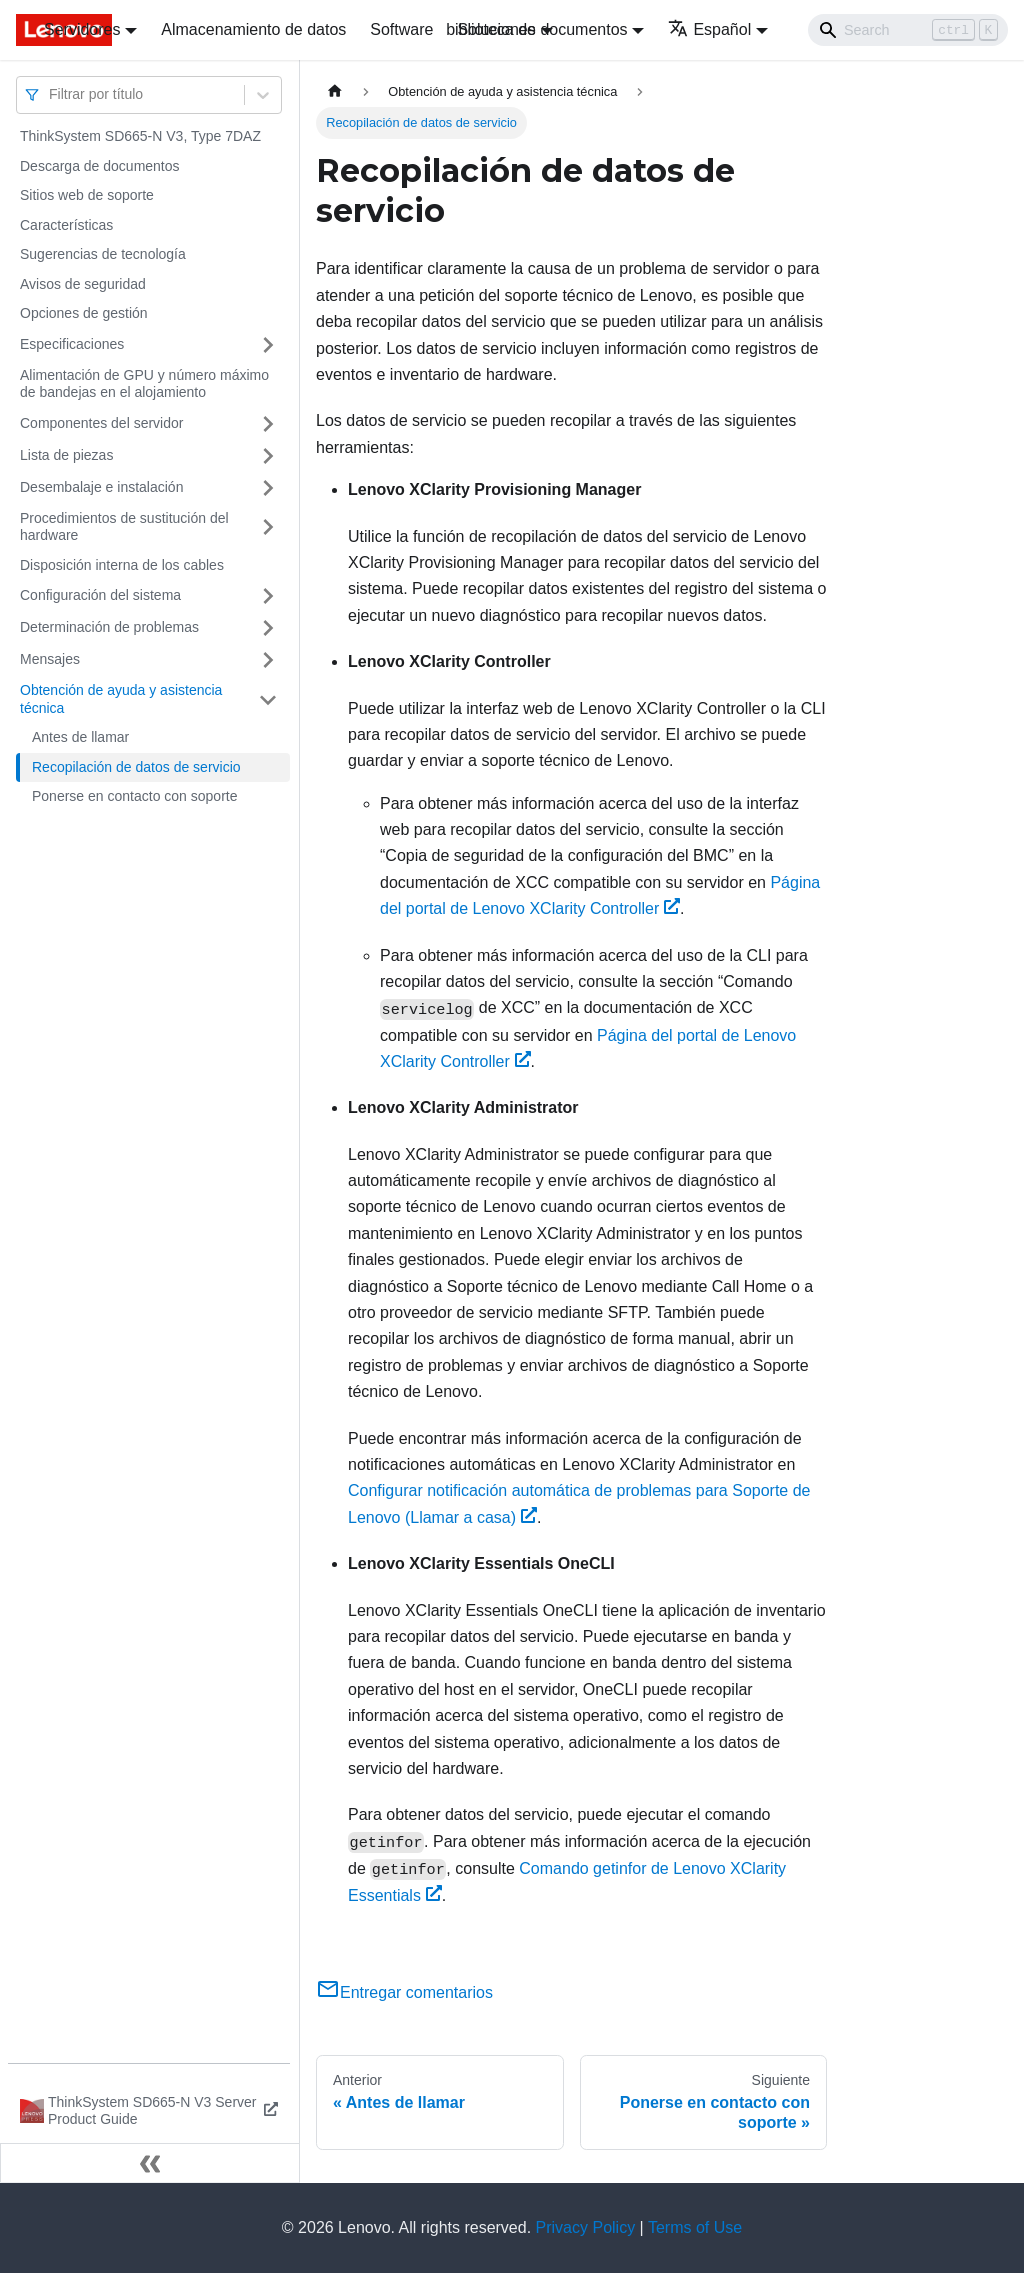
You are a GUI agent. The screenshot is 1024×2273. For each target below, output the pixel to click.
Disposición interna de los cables (122, 565)
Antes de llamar (80, 737)
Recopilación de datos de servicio (136, 767)
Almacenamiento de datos (253, 29)
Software (401, 29)
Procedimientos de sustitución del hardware (124, 527)
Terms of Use (695, 2227)
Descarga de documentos (100, 166)
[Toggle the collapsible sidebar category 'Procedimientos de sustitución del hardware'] (268, 527)
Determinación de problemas (109, 627)
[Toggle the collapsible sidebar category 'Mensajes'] (268, 660)
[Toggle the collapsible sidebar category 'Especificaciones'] (268, 345)
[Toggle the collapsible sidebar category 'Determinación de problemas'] (268, 628)
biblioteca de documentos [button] (536, 29)
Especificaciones (72, 344)
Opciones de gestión (84, 313)
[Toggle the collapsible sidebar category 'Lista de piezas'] (268, 456)
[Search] (908, 30)
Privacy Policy (586, 2227)
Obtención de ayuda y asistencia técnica (121, 699)
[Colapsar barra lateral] (150, 2163)
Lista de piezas (66, 455)
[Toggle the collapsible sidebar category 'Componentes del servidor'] (268, 424)
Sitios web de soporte (87, 195)
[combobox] (51, 94)
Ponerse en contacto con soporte (134, 796)
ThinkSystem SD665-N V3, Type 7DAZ (140, 136)
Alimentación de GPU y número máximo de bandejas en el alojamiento (144, 384)
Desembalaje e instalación (101, 487)
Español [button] (709, 29)
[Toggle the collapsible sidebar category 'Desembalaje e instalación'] (268, 488)
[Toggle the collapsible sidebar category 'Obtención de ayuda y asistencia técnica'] (268, 699)
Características (66, 225)
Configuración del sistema (100, 595)
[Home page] (335, 91)
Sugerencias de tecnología (103, 254)
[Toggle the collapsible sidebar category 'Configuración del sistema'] (268, 596)
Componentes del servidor (101, 423)
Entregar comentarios (404, 1992)
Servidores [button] (82, 29)
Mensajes (50, 659)
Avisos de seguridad (83, 284)
